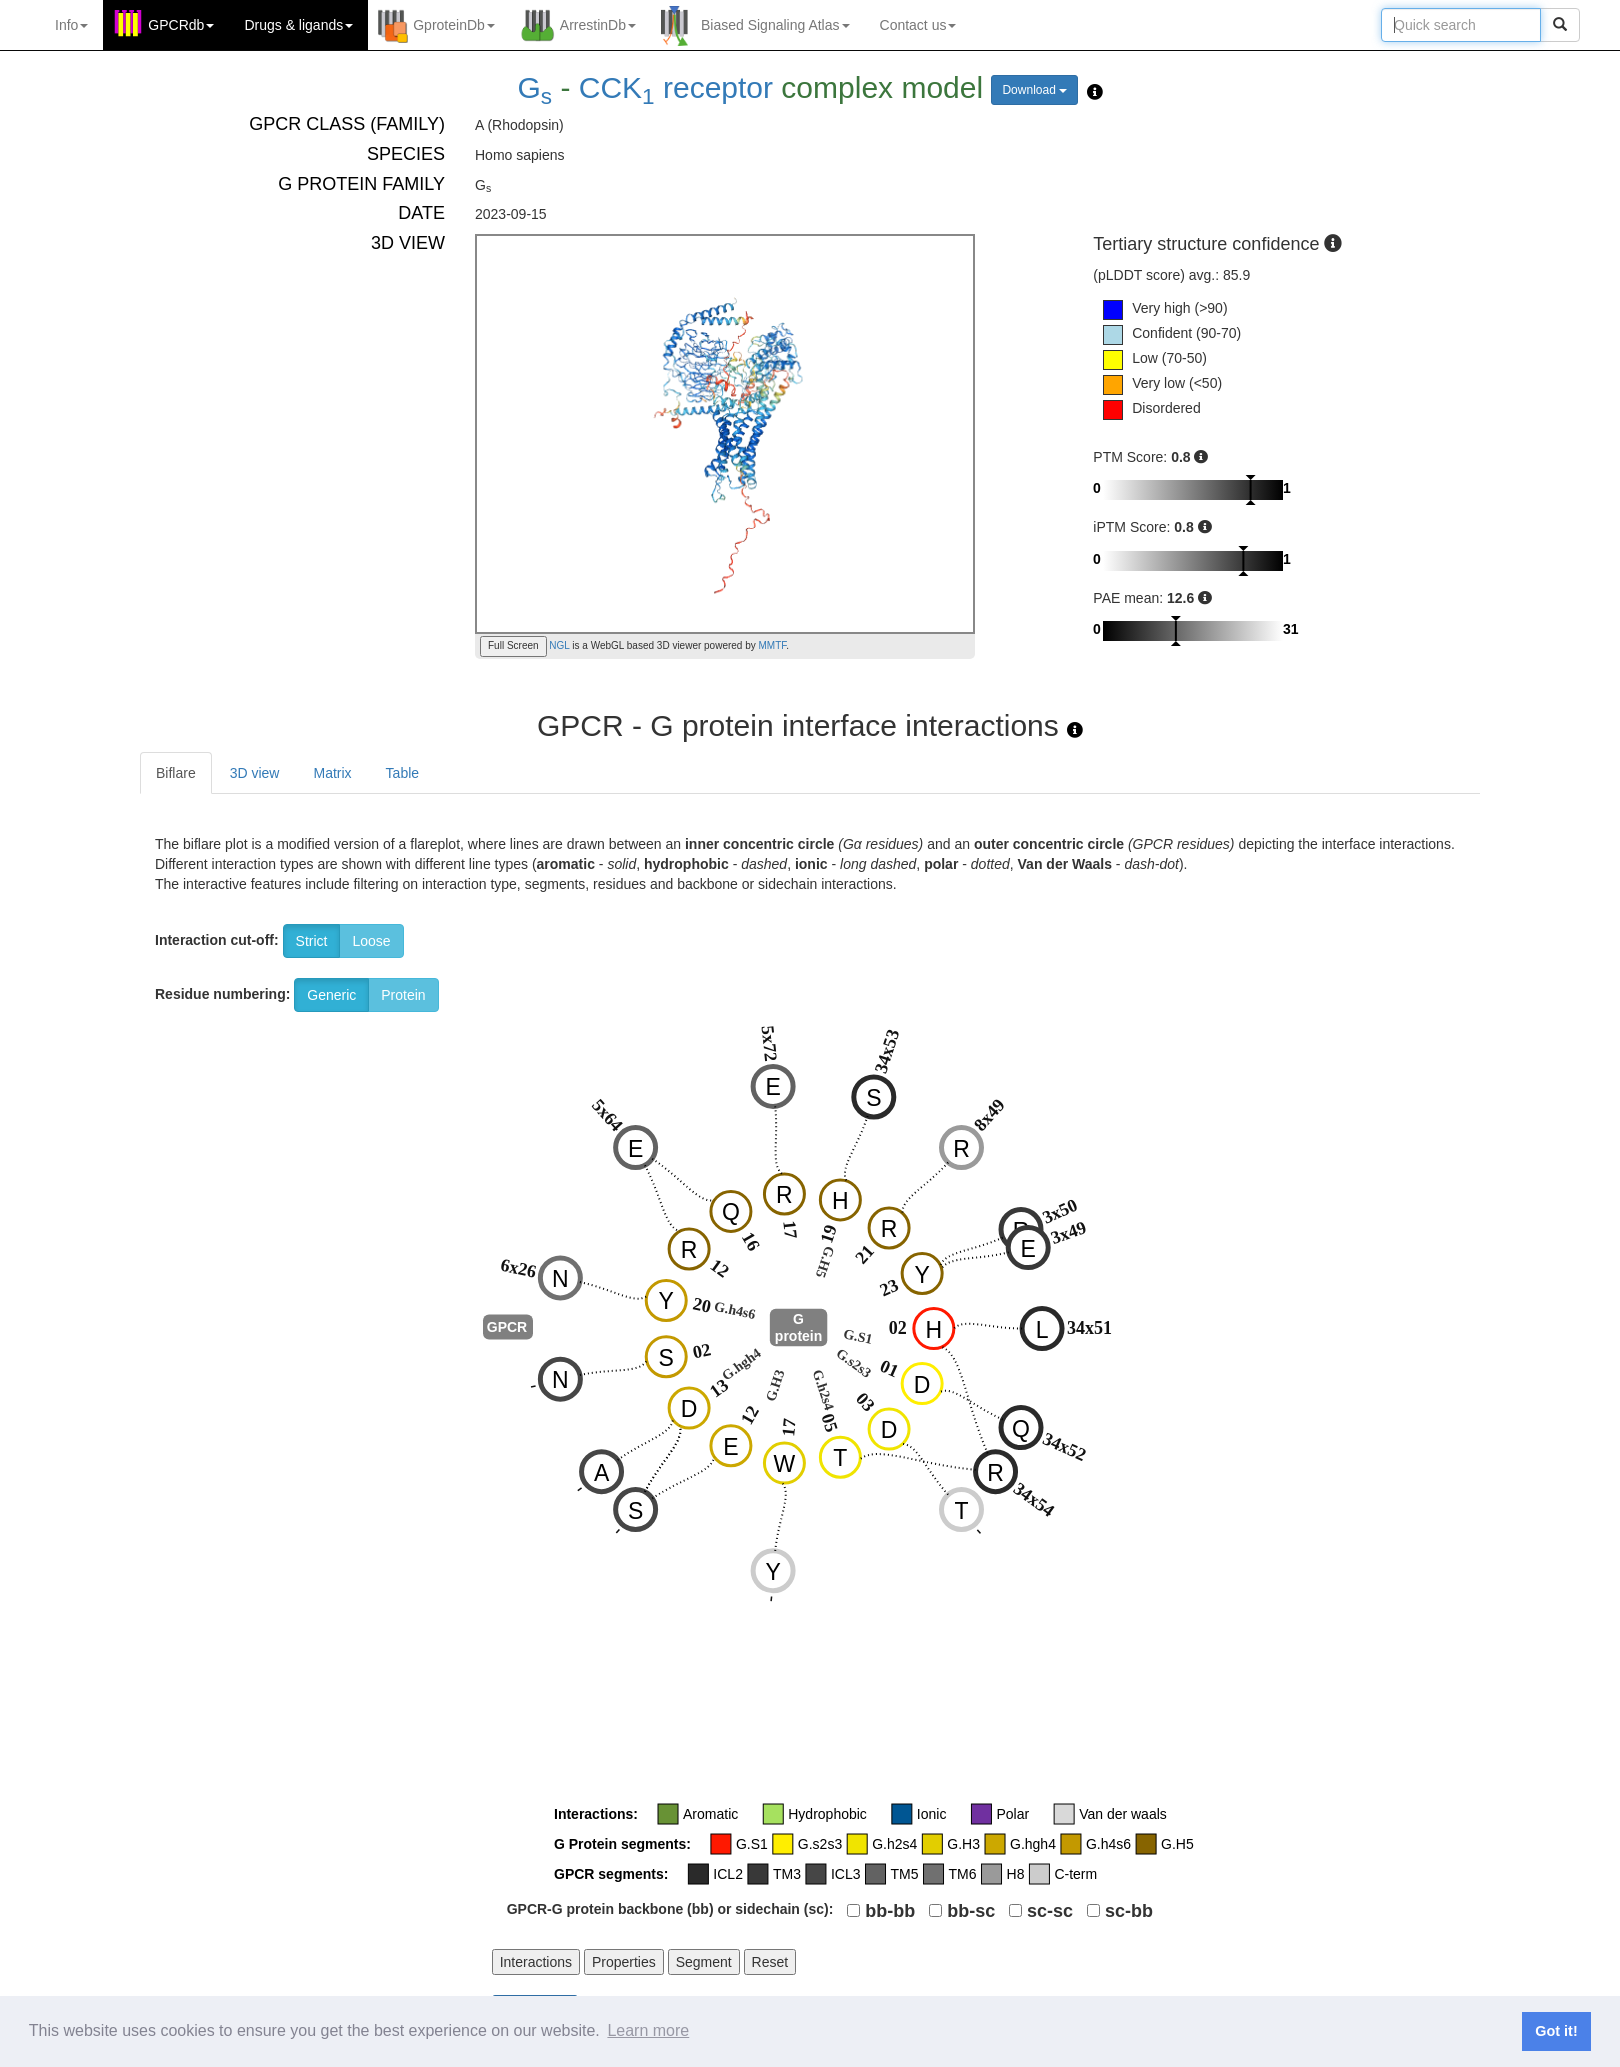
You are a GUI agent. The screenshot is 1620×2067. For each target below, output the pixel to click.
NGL (558, 645)
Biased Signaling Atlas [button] (775, 25)
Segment (704, 1962)
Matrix (332, 773)
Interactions (536, 1962)
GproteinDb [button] (454, 25)
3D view (255, 773)
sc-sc (1050, 1911)
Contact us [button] (918, 25)
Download (1034, 90)
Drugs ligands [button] (298, 25)
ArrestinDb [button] (598, 25)
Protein (403, 995)
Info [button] (71, 25)
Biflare (176, 773)
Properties (624, 1962)
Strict (312, 941)
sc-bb (1129, 1911)
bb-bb (890, 1911)
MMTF (773, 645)
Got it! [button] (1556, 2031)
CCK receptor (676, 87)
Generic (331, 995)
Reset (770, 1962)
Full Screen (513, 645)
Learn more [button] (648, 2030)
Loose (371, 941)
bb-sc (971, 1911)
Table (402, 773)
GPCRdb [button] (181, 25)
